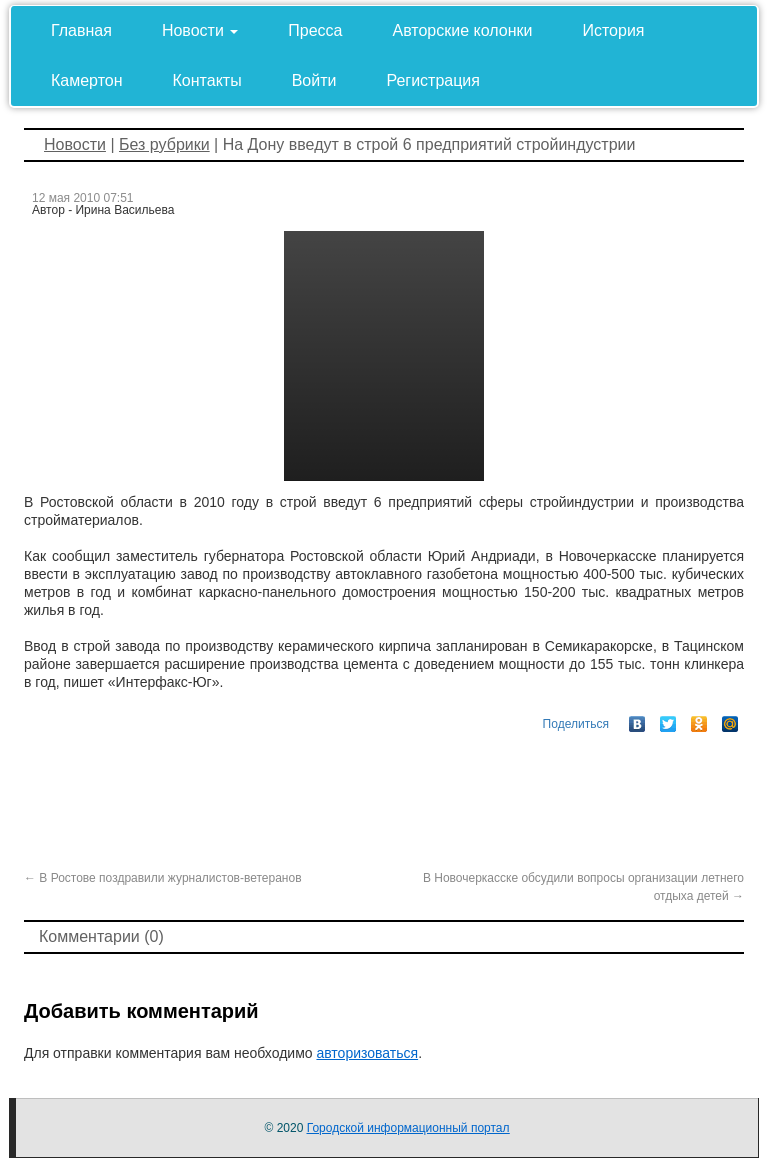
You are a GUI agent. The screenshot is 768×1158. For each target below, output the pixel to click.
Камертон (87, 80)
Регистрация (433, 80)
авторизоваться (367, 1053)
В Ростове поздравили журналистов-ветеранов (163, 878)
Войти (314, 80)
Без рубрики (164, 144)
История (613, 30)
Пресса (315, 30)
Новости (200, 30)
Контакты (207, 80)
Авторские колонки (463, 30)
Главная (81, 30)
